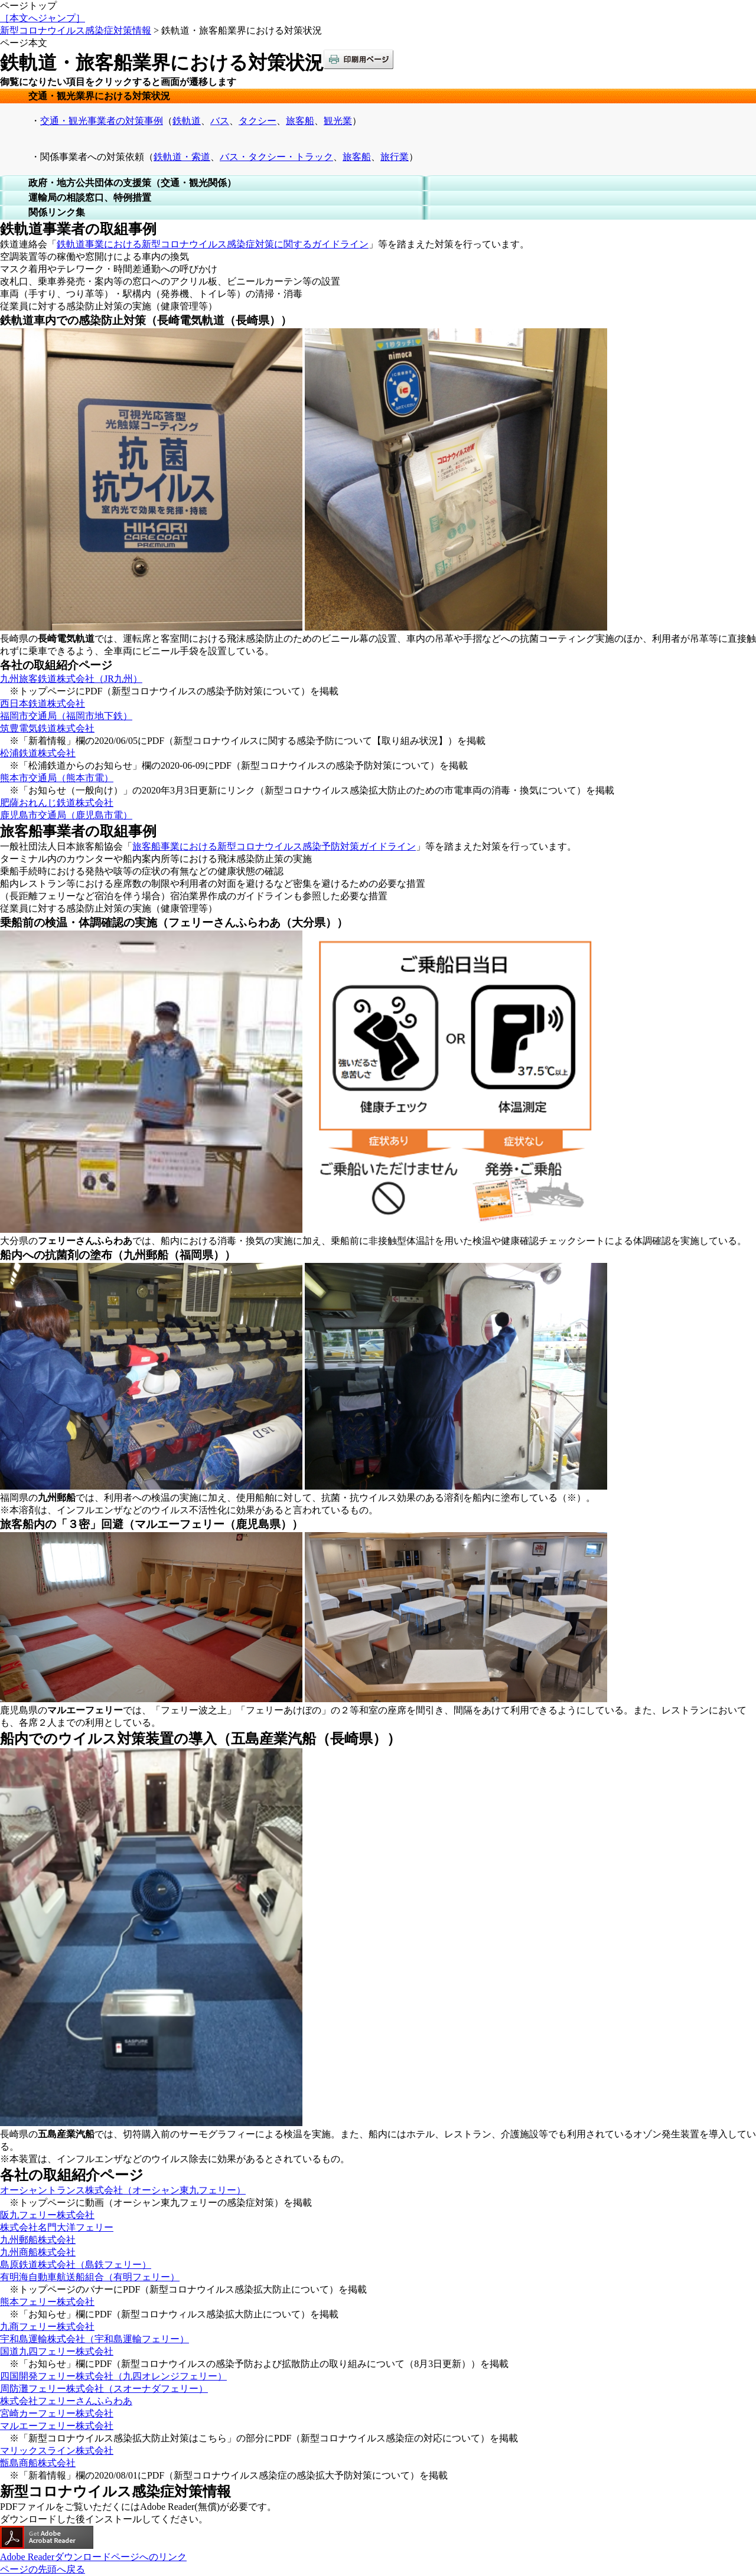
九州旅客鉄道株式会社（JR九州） (71, 679)
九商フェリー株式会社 (47, 2327)
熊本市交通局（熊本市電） (56, 778)
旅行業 (394, 157)
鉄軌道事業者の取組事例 (78, 229)
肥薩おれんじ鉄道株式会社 (56, 803)
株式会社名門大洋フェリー (56, 2227)
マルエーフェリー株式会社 (56, 2426)
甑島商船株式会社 (38, 2463)
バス (219, 121)
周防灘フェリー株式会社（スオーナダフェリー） (104, 2389)
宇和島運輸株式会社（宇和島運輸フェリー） (94, 2339)
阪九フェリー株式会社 (47, 2215)
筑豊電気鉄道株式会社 (47, 728)
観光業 (338, 121)
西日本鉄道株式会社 (42, 703)
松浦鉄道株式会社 (38, 753)
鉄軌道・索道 (182, 157)
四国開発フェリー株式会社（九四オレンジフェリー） (113, 2376)
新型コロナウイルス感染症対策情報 (75, 30)
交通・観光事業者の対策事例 (101, 121)
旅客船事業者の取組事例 (78, 831)
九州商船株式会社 (38, 2252)
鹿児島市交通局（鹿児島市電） (66, 815)
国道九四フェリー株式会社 (56, 2351)
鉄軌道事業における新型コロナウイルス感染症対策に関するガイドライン (213, 244)
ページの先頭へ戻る (42, 2569)
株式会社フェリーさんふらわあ (66, 2401)
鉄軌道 (186, 121)
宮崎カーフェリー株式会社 (56, 2413)
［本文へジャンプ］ (42, 18)
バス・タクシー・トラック (276, 157)
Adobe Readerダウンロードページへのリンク (93, 2557)
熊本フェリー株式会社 (47, 2302)
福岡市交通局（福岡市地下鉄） (66, 716)
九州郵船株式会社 (38, 2240)
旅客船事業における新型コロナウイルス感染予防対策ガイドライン (274, 846)
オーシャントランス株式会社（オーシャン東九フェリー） (123, 2190)
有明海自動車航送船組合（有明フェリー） (90, 2277)
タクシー (257, 121)
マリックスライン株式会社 (56, 2451)
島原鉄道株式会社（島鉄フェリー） (75, 2265)
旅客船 (300, 121)
